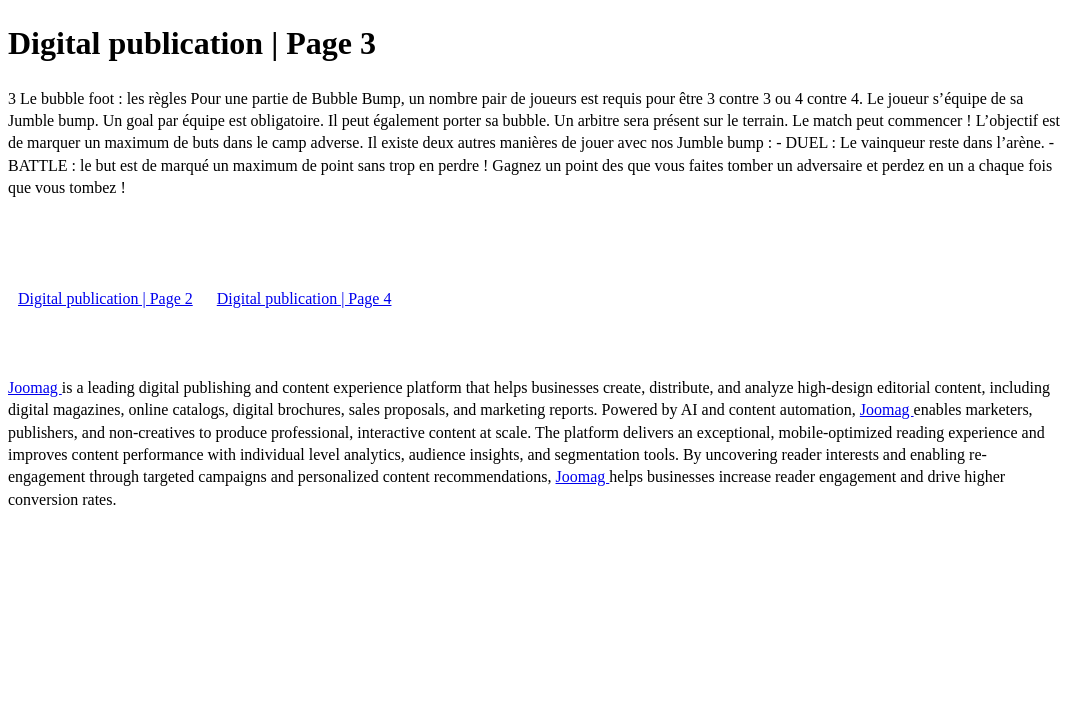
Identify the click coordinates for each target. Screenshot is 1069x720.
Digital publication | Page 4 (304, 298)
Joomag (35, 387)
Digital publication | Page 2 (105, 298)
